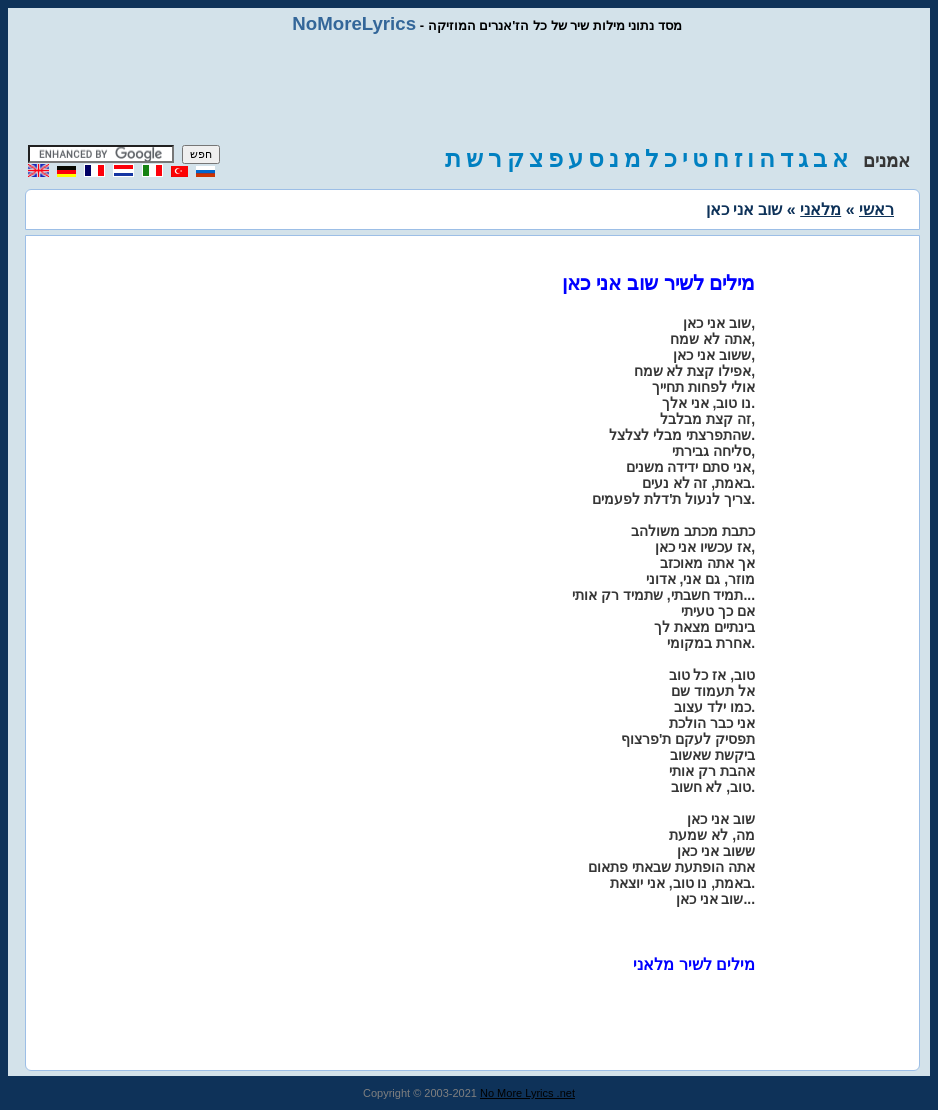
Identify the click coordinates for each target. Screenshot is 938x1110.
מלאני (820, 209)
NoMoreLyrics (354, 23)
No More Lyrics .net (527, 1093)
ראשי (876, 209)
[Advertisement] (469, 90)
